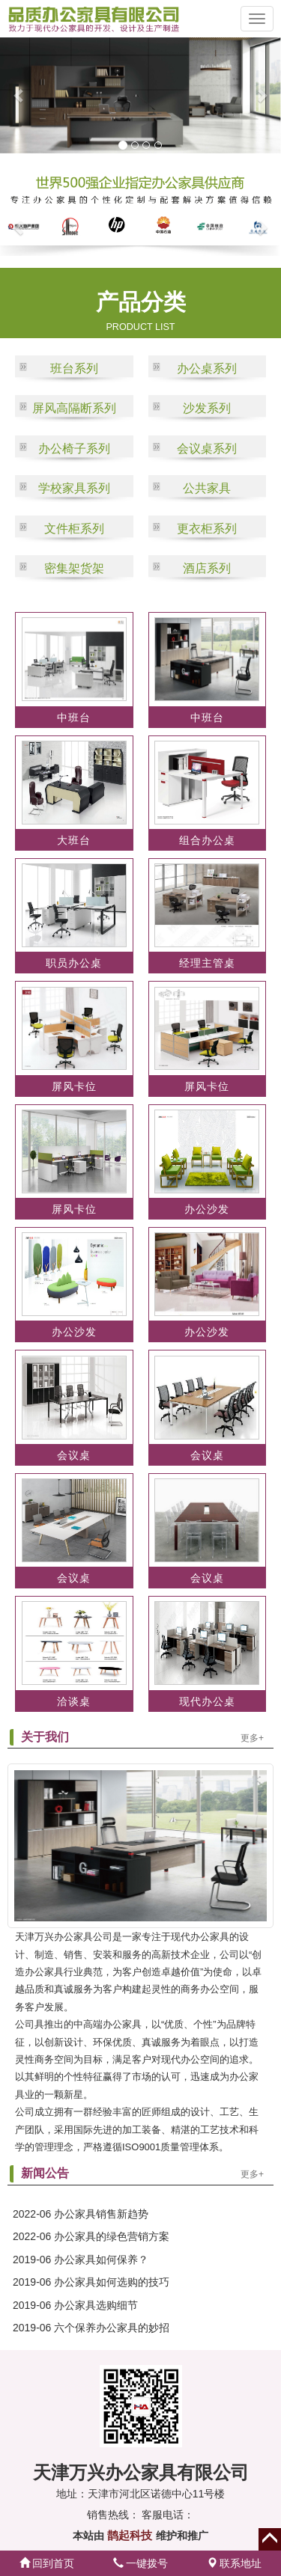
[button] (14, 95)
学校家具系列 (74, 488)
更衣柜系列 (207, 528)
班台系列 (74, 368)
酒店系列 (207, 568)
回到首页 (47, 2563)
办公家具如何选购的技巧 (111, 2282)
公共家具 (207, 488)
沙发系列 (207, 408)
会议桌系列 (207, 448)
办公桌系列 (207, 368)
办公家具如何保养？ (101, 2260)
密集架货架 (74, 568)
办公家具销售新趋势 (101, 2214)
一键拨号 (141, 2563)
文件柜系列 (74, 528)
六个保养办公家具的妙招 (111, 2328)
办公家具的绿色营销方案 (111, 2236)
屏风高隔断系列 (74, 408)
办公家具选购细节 (96, 2305)
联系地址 (234, 2563)
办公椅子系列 (74, 448)
